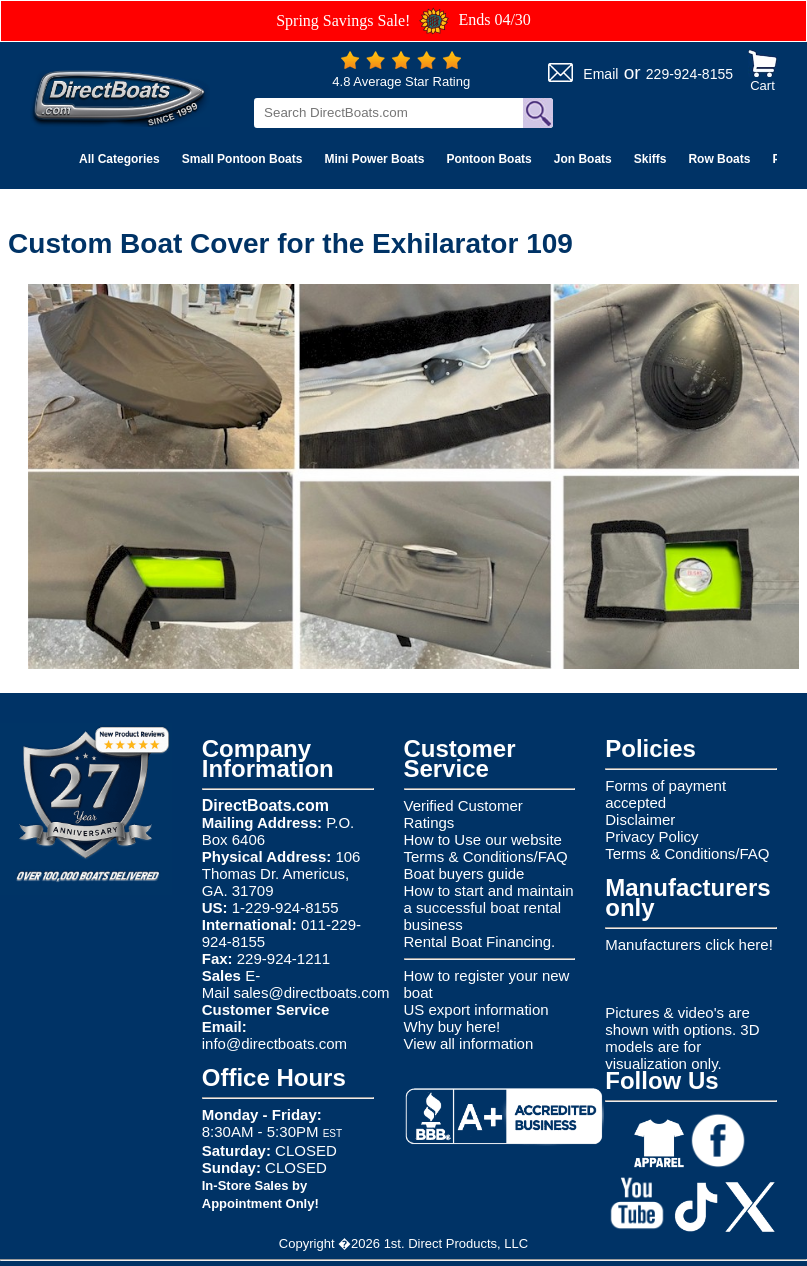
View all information (469, 1043)
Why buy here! (452, 1026)
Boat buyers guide (464, 873)
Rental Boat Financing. (480, 941)
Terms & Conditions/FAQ (486, 856)
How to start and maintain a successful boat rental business (489, 907)
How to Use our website (483, 839)
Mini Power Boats (374, 159)
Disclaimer (640, 819)
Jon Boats (583, 159)
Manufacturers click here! (689, 944)
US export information (476, 1009)
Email (600, 74)
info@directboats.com (274, 1043)
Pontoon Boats (488, 159)
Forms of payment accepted (665, 794)
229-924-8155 (689, 74)
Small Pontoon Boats (242, 159)
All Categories (119, 159)
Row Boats (719, 159)
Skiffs (650, 159)
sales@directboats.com (311, 992)
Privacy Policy (651, 836)
